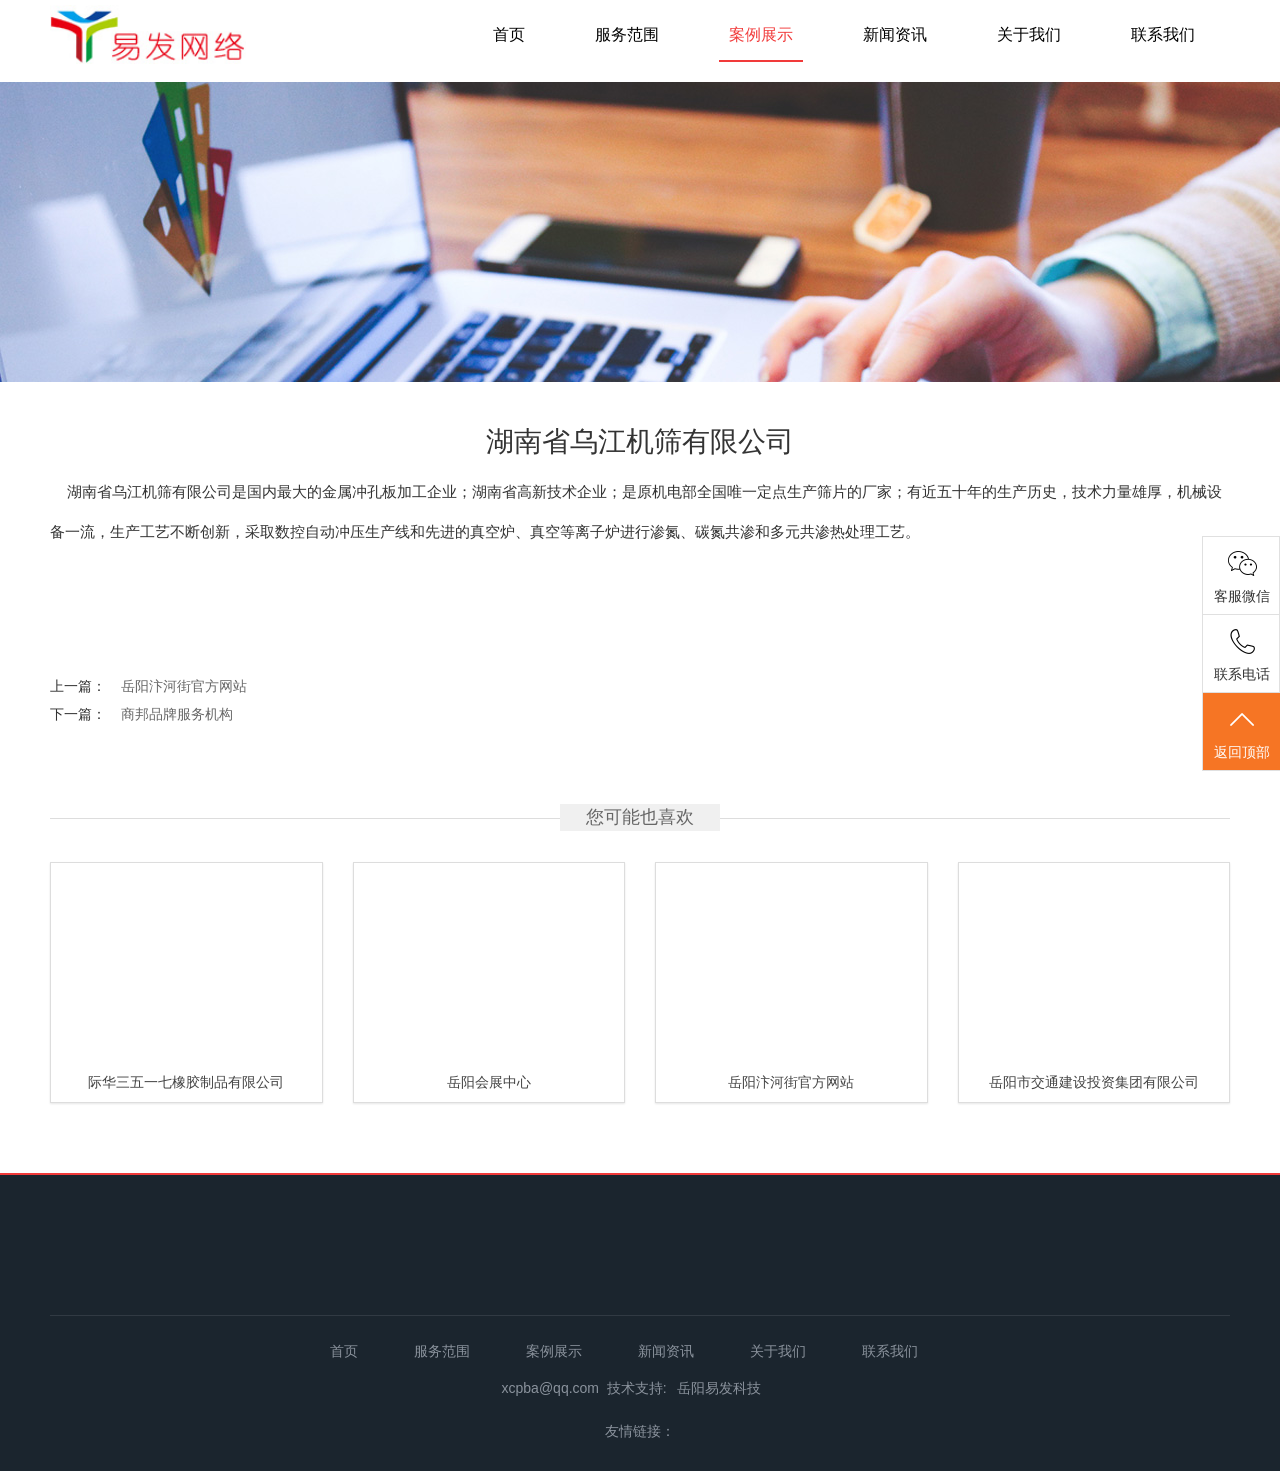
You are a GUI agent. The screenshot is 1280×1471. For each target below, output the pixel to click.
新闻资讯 (895, 34)
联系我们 (1163, 34)
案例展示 (761, 34)
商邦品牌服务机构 (177, 714)
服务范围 (627, 34)
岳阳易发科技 (719, 1388)
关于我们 (1029, 34)
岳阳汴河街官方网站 (184, 686)
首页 (509, 34)
